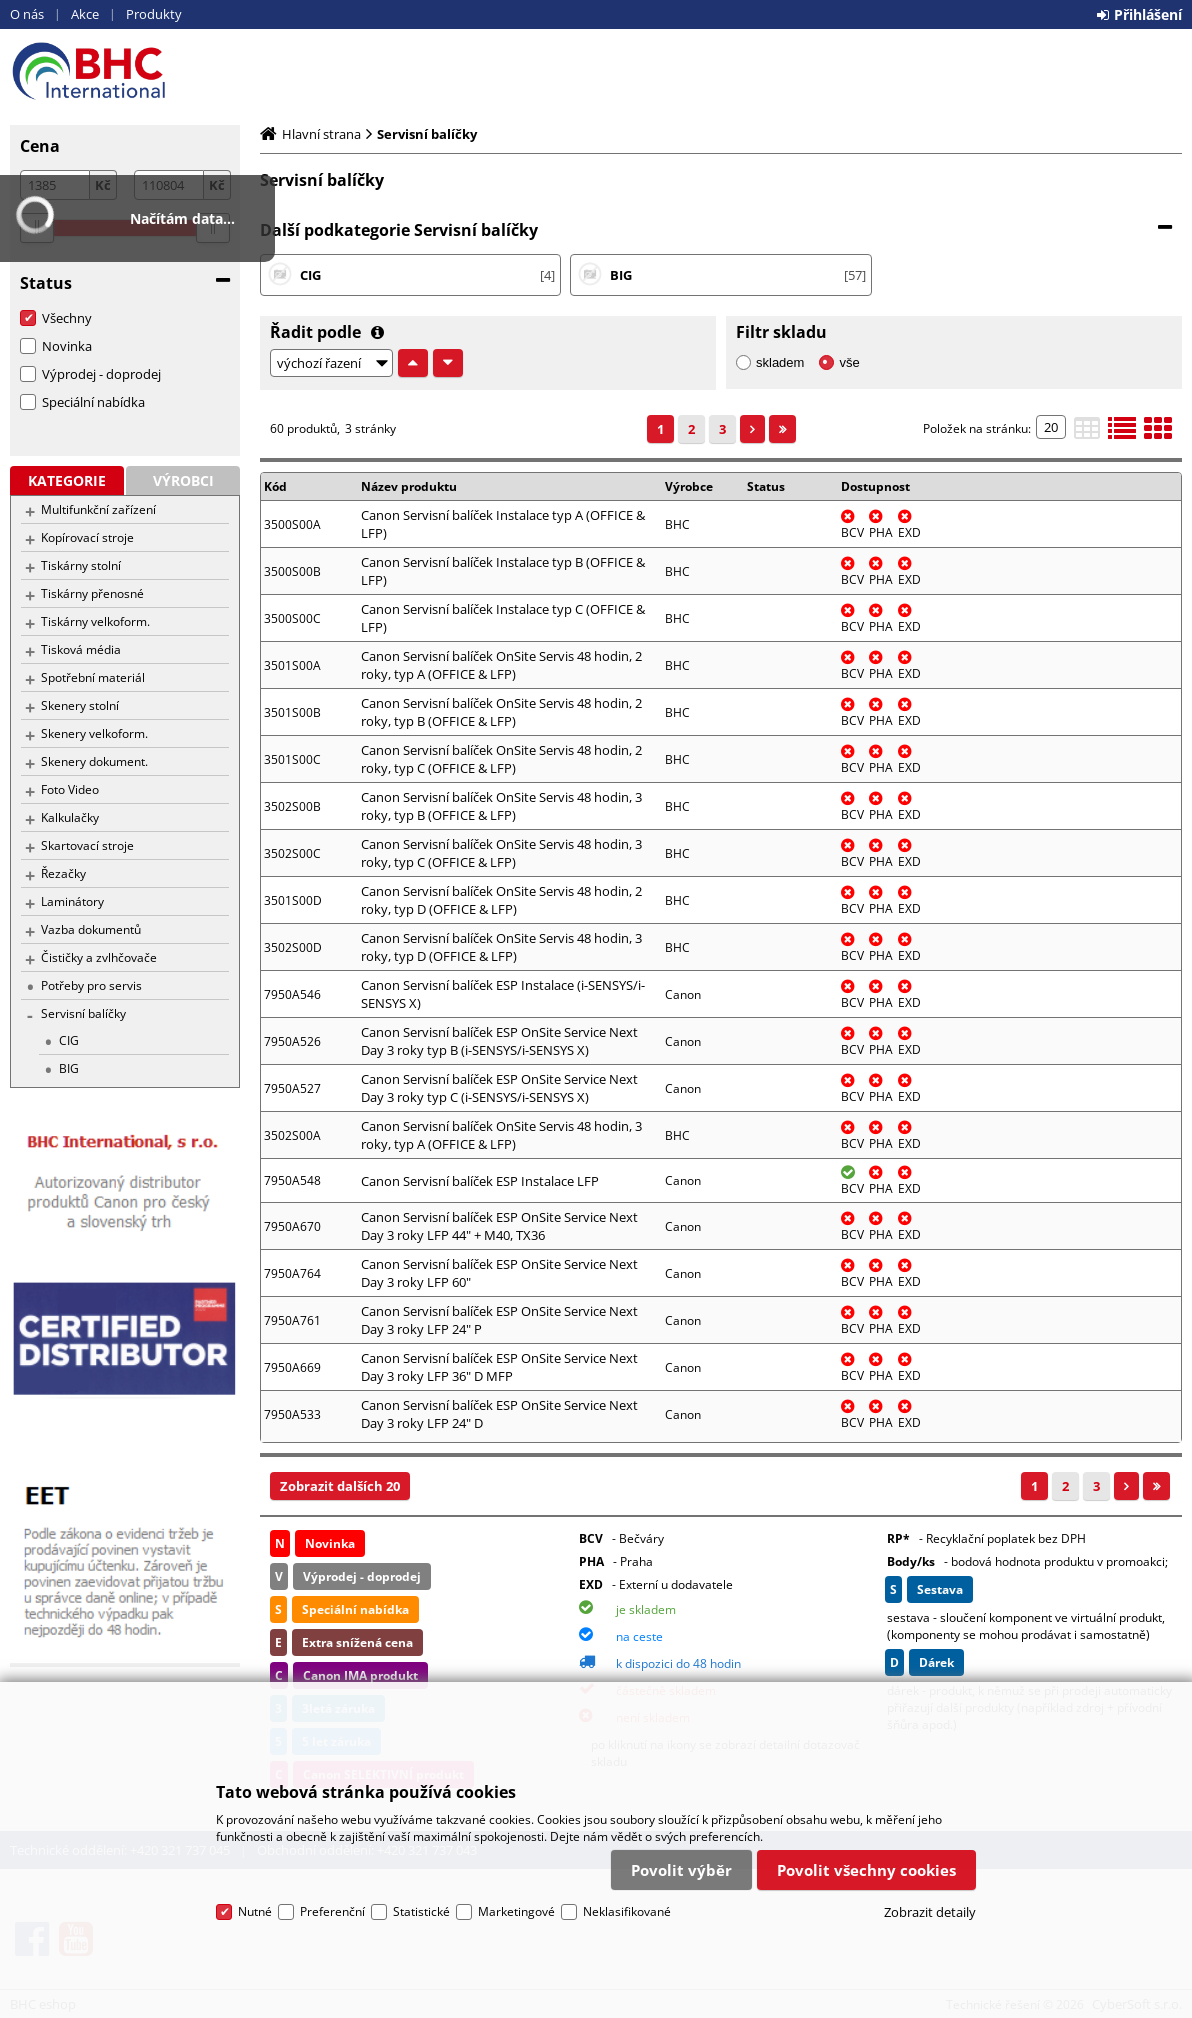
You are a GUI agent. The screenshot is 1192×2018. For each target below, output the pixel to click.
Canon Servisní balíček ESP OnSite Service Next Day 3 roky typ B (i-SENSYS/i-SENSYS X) (499, 1041)
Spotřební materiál (93, 677)
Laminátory (72, 901)
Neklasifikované (627, 1911)
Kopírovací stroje (87, 537)
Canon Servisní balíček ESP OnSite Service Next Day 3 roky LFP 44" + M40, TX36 (499, 1226)
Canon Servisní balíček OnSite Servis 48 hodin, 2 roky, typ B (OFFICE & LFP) (501, 712)
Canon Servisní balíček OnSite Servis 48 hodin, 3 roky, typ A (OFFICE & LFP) (501, 1135)
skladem (780, 362)
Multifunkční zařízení (98, 509)
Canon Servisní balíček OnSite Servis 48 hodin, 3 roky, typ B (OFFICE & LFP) (501, 806)
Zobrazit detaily (930, 1912)
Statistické (421, 1911)
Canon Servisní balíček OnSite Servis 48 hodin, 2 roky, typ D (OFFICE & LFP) (501, 900)
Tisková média (81, 649)
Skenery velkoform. (94, 733)
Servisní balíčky (83, 1013)
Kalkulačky (70, 817)
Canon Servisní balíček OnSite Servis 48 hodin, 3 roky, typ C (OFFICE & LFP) (501, 853)
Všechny (67, 318)
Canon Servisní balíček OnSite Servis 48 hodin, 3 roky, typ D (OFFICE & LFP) (501, 947)
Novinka (67, 346)
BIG (69, 1068)
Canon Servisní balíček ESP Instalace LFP (480, 1181)
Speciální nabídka (93, 402)
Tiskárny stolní (81, 565)
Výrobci (183, 480)
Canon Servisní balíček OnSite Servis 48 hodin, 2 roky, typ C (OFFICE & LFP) (501, 759)
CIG (69, 1040)
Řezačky (63, 873)
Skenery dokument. (94, 761)
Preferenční (332, 1911)
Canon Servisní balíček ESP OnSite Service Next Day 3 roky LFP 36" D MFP (499, 1367)
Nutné (255, 1911)
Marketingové (516, 1911)
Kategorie (67, 480)
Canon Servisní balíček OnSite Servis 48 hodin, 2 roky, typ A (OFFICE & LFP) (501, 665)
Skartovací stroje (87, 845)
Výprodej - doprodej (101, 374)
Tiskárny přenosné (92, 593)
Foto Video (70, 789)
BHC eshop (125, 71)
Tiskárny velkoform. (95, 621)
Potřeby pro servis (91, 985)
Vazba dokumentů (91, 929)
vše (849, 362)
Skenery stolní (80, 705)
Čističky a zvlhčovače (99, 957)
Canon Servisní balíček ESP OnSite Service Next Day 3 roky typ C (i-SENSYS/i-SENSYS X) (499, 1088)
